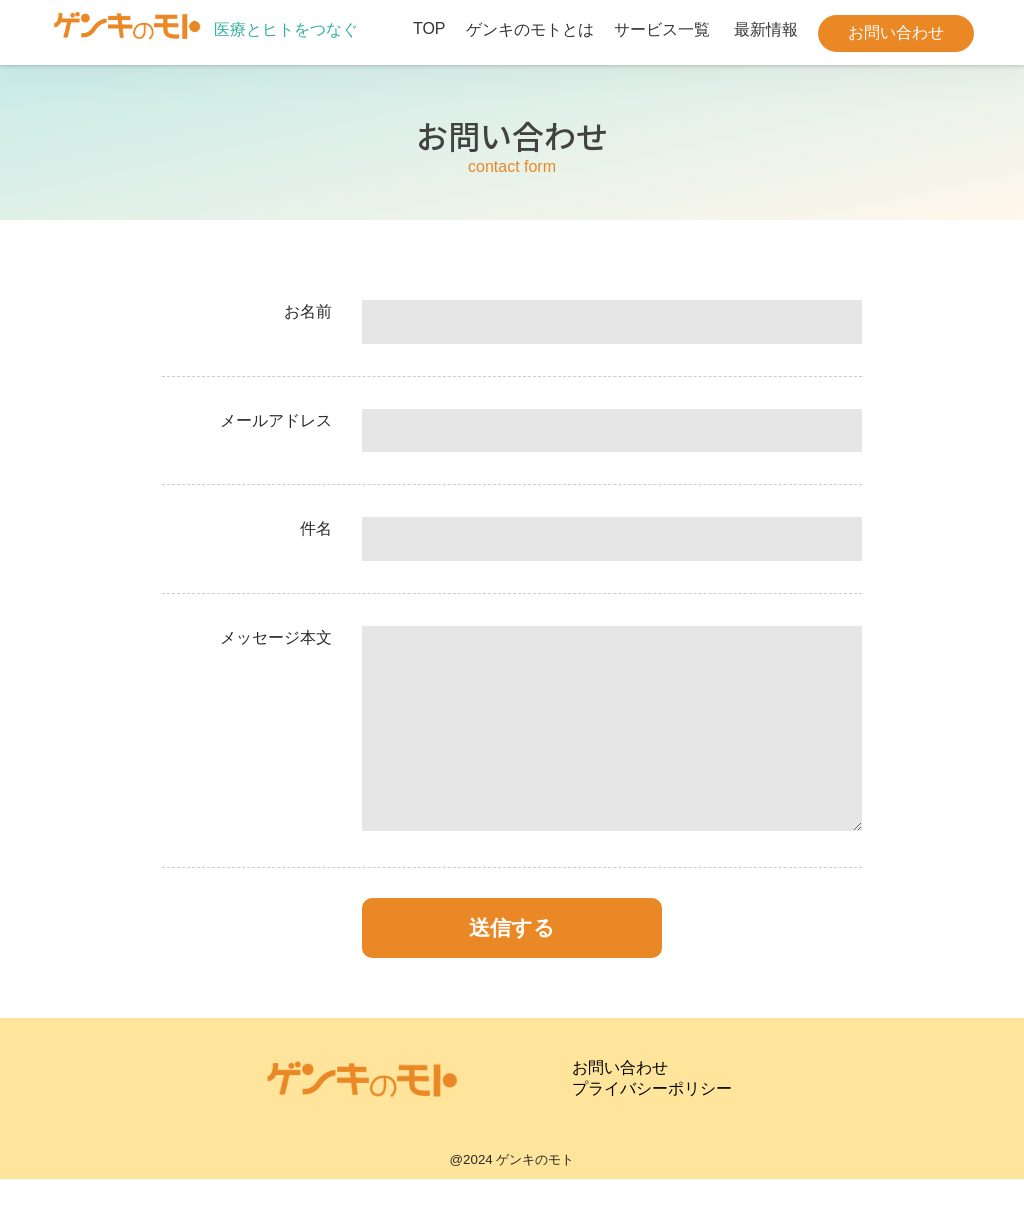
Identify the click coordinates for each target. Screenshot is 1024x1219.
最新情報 (766, 29)
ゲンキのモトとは (530, 29)
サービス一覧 (662, 29)
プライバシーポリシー (652, 1128)
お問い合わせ (896, 32)
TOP (429, 28)
